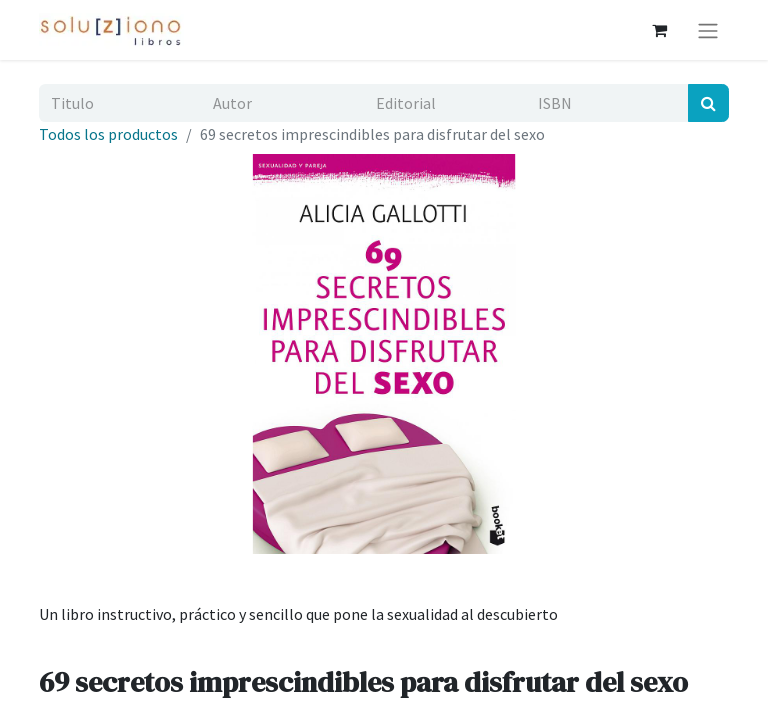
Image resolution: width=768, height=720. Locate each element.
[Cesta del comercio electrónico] (659, 30)
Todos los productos (108, 134)
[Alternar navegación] (708, 30)
